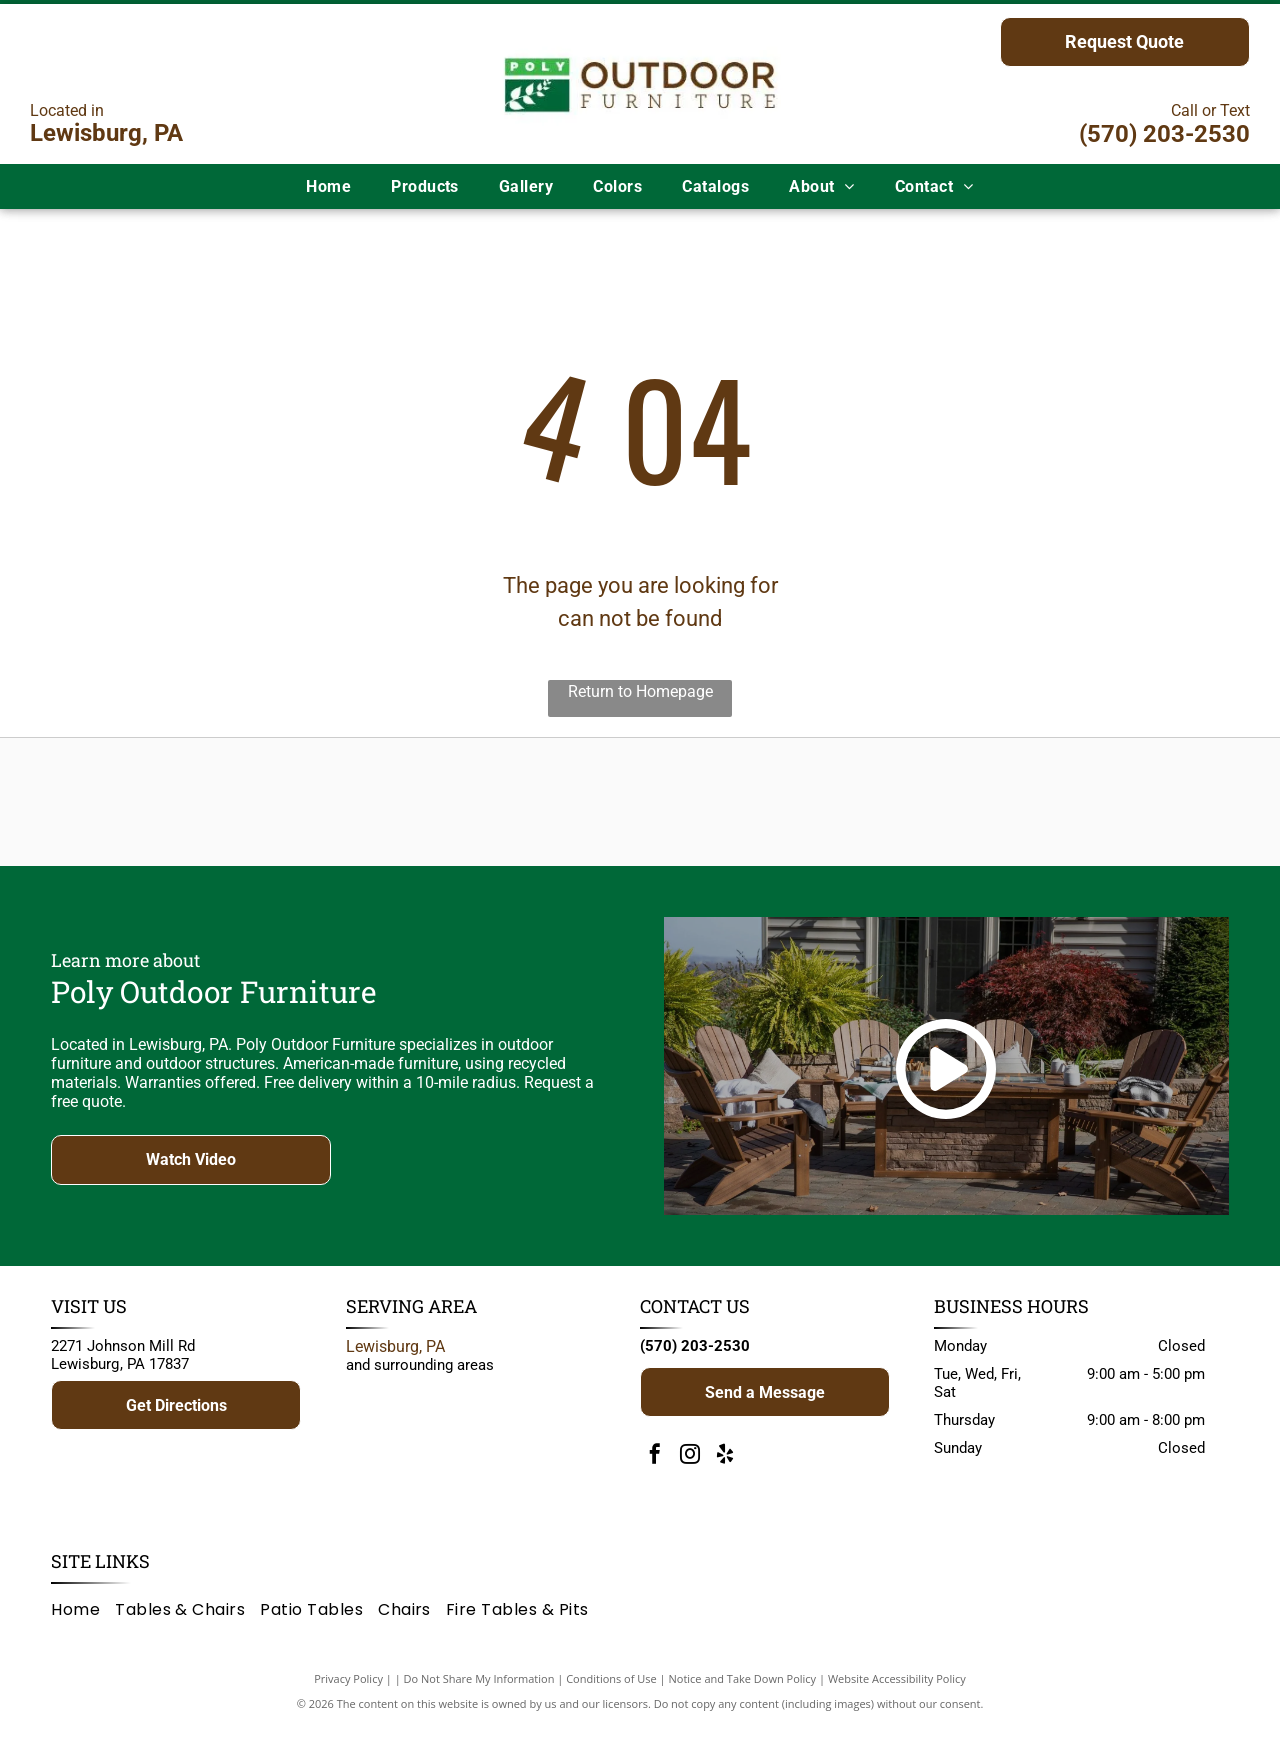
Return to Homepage (640, 691)
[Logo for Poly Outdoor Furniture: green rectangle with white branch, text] (334, 811)
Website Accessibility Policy (897, 1695)
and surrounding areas (420, 1383)
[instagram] (690, 1474)
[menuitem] (328, 186)
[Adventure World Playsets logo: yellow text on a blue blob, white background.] (538, 811)
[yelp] (725, 1474)
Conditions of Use (611, 1695)
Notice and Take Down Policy (743, 1695)
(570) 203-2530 (1164, 134)
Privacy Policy (348, 1695)
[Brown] (742, 811)
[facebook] (655, 1474)
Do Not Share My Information (479, 1695)
